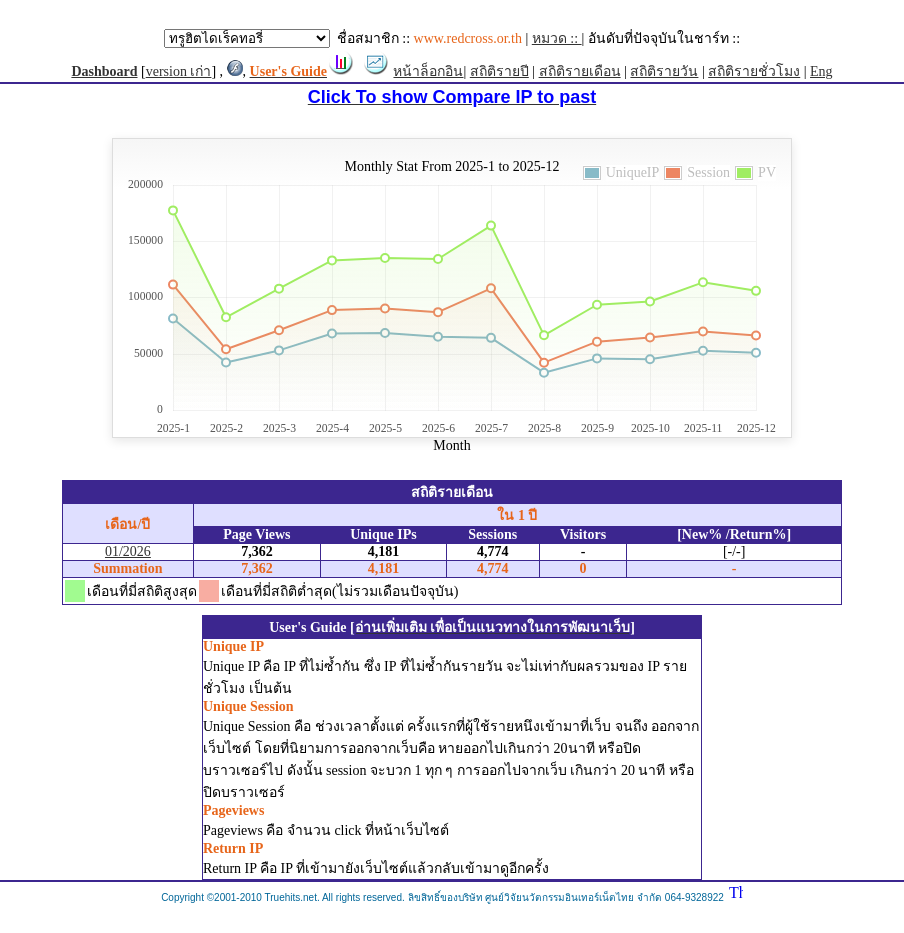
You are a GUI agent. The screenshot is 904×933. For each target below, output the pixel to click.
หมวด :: (557, 38)
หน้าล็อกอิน (428, 71)
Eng (821, 71)
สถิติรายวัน (664, 71)
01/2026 (128, 551)
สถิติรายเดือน (580, 71)
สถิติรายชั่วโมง (754, 71)
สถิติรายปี (499, 71)
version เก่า (179, 71)
